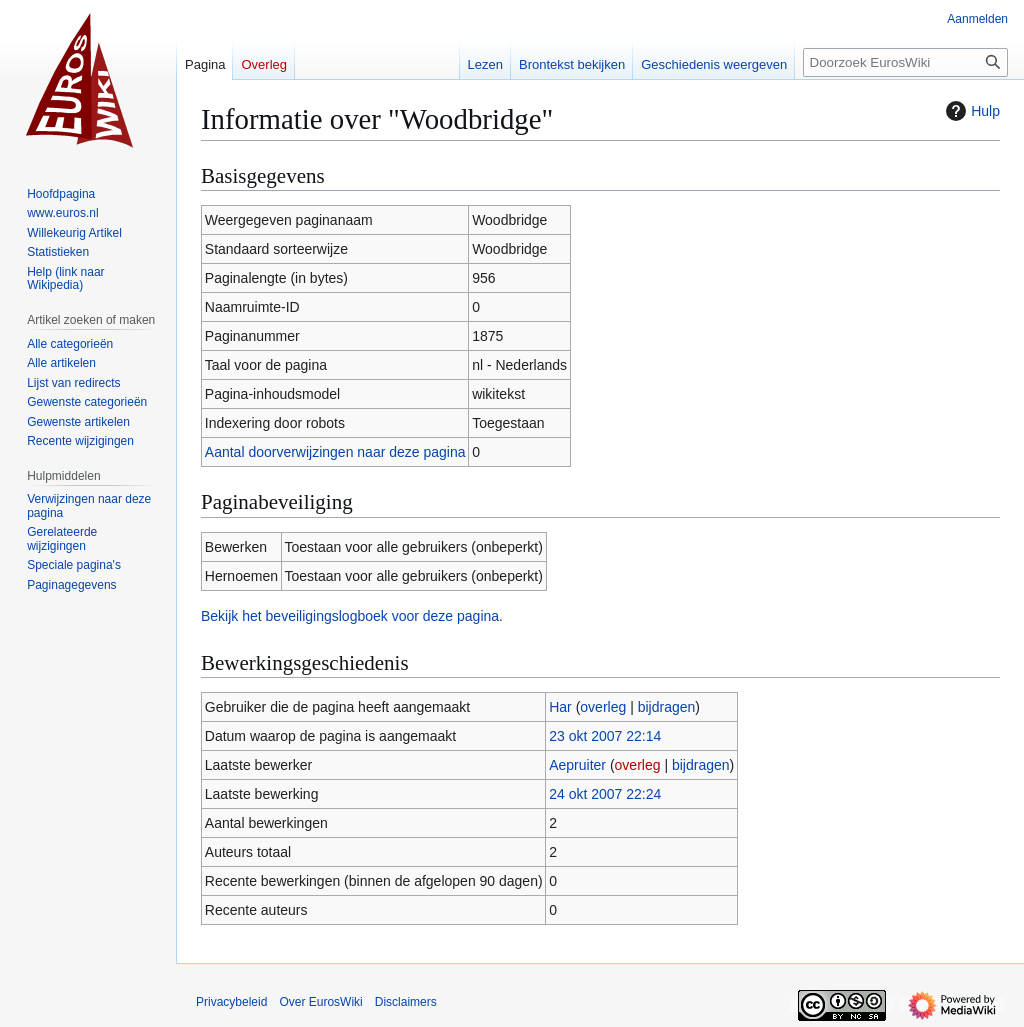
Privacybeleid (231, 1002)
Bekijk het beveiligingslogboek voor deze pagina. (352, 616)
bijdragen (667, 707)
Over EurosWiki (320, 1002)
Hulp (970, 111)
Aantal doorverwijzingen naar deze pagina (335, 452)
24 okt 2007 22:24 (605, 794)
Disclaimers (406, 1002)
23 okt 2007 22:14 (605, 736)
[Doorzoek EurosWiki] (905, 62)
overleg (603, 707)
